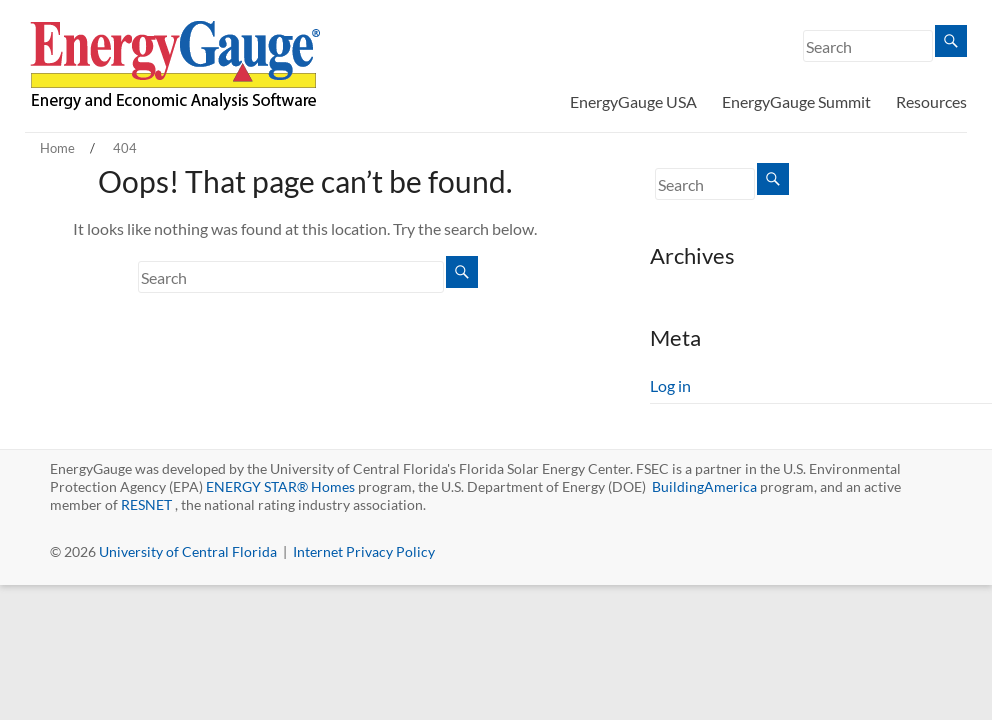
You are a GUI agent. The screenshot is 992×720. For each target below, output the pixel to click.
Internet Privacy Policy (364, 551)
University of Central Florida (188, 551)
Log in (670, 385)
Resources (931, 101)
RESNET (146, 504)
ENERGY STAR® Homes (280, 486)
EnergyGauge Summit (796, 101)
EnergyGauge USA (633, 101)
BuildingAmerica (704, 486)
